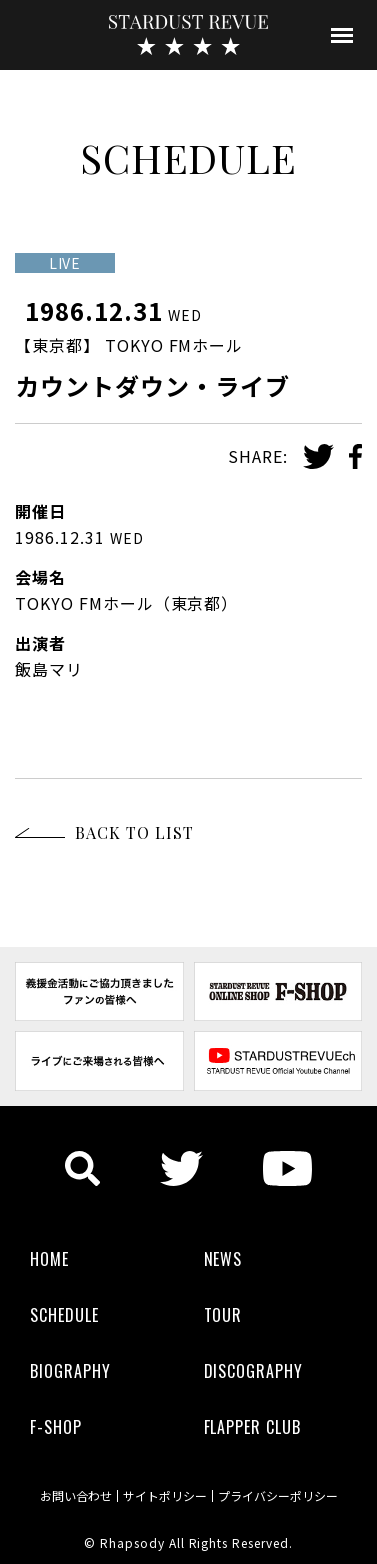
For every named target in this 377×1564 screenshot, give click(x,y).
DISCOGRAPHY (254, 1371)
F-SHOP (56, 1427)
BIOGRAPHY (70, 1371)
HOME (49, 1259)
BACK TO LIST (134, 832)
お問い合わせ (76, 1496)
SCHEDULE (64, 1315)
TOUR (223, 1315)
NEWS (223, 1259)
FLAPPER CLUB (253, 1427)
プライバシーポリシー (278, 1496)
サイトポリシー (165, 1496)
